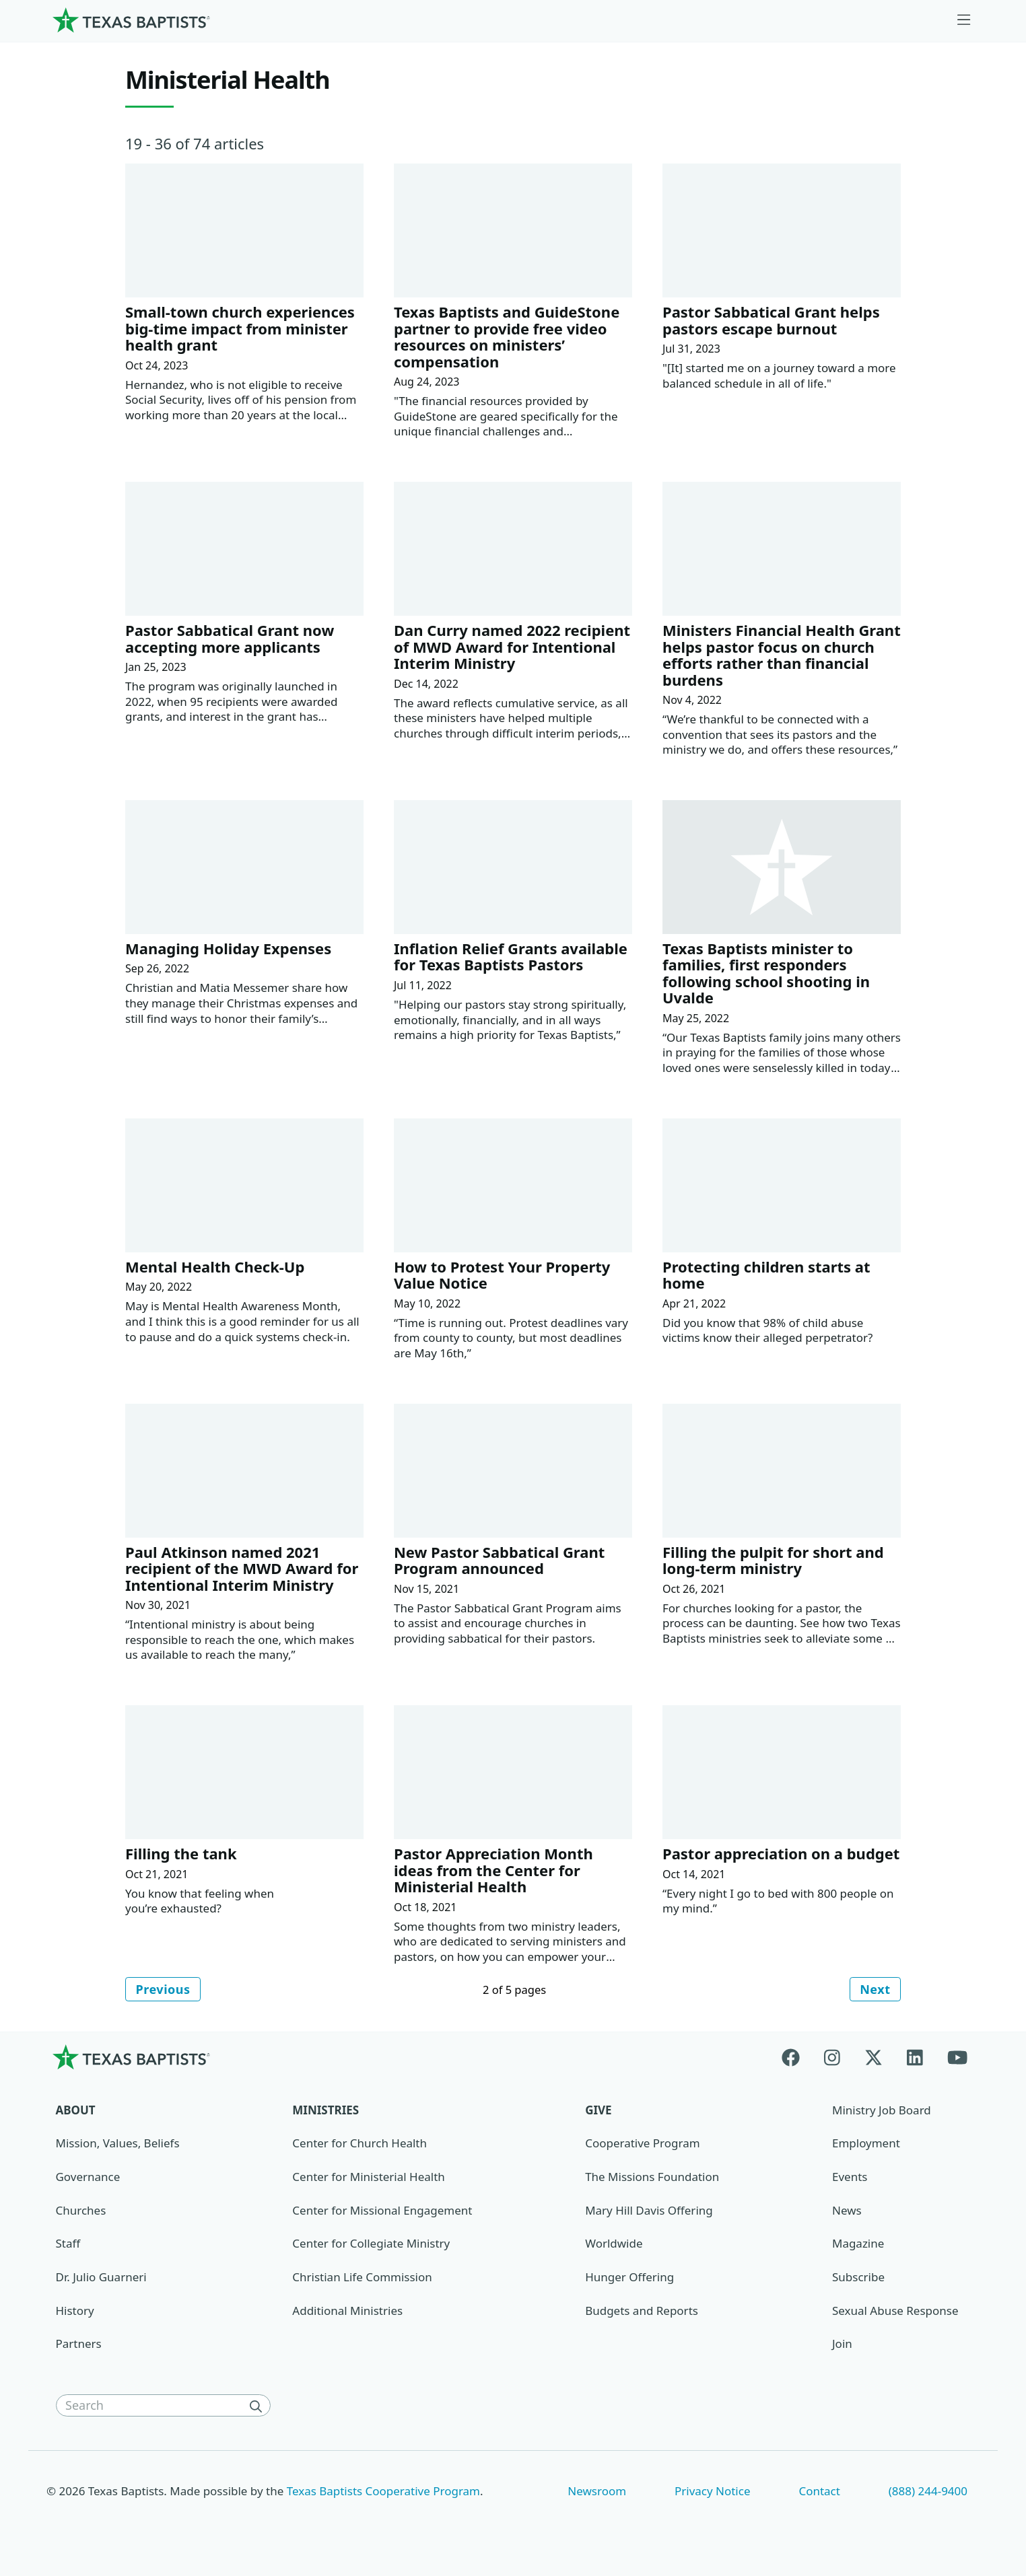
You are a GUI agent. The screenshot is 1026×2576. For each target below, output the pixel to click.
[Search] (258, 2407)
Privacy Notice (713, 2492)
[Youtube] (957, 2057)
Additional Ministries (347, 2311)
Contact (819, 2492)
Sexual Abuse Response (895, 2311)
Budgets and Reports (641, 2311)
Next (874, 1989)
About (76, 2110)
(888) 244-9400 (928, 2492)
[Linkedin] (915, 2057)
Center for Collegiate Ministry (371, 2244)
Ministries (325, 2110)
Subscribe (858, 2278)
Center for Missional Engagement (382, 2211)
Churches (81, 2211)
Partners (79, 2345)
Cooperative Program (642, 2144)
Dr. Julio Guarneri (101, 2278)
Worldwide (613, 2244)
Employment (866, 2144)
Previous (164, 1989)
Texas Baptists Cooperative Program (383, 2492)
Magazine (858, 2244)
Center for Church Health (359, 2144)
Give (598, 2110)
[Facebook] (797, 2057)
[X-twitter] (873, 2057)
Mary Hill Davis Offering (649, 2211)
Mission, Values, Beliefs (118, 2144)
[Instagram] (832, 2057)
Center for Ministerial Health (368, 2178)
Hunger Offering (629, 2278)
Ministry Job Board (881, 2110)
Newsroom (597, 2492)
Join (842, 2345)
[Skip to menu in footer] (964, 20)
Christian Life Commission (362, 2278)
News (847, 2211)
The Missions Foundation (652, 2178)
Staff (68, 2244)
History (75, 2311)
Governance (88, 2178)
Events (849, 2178)
